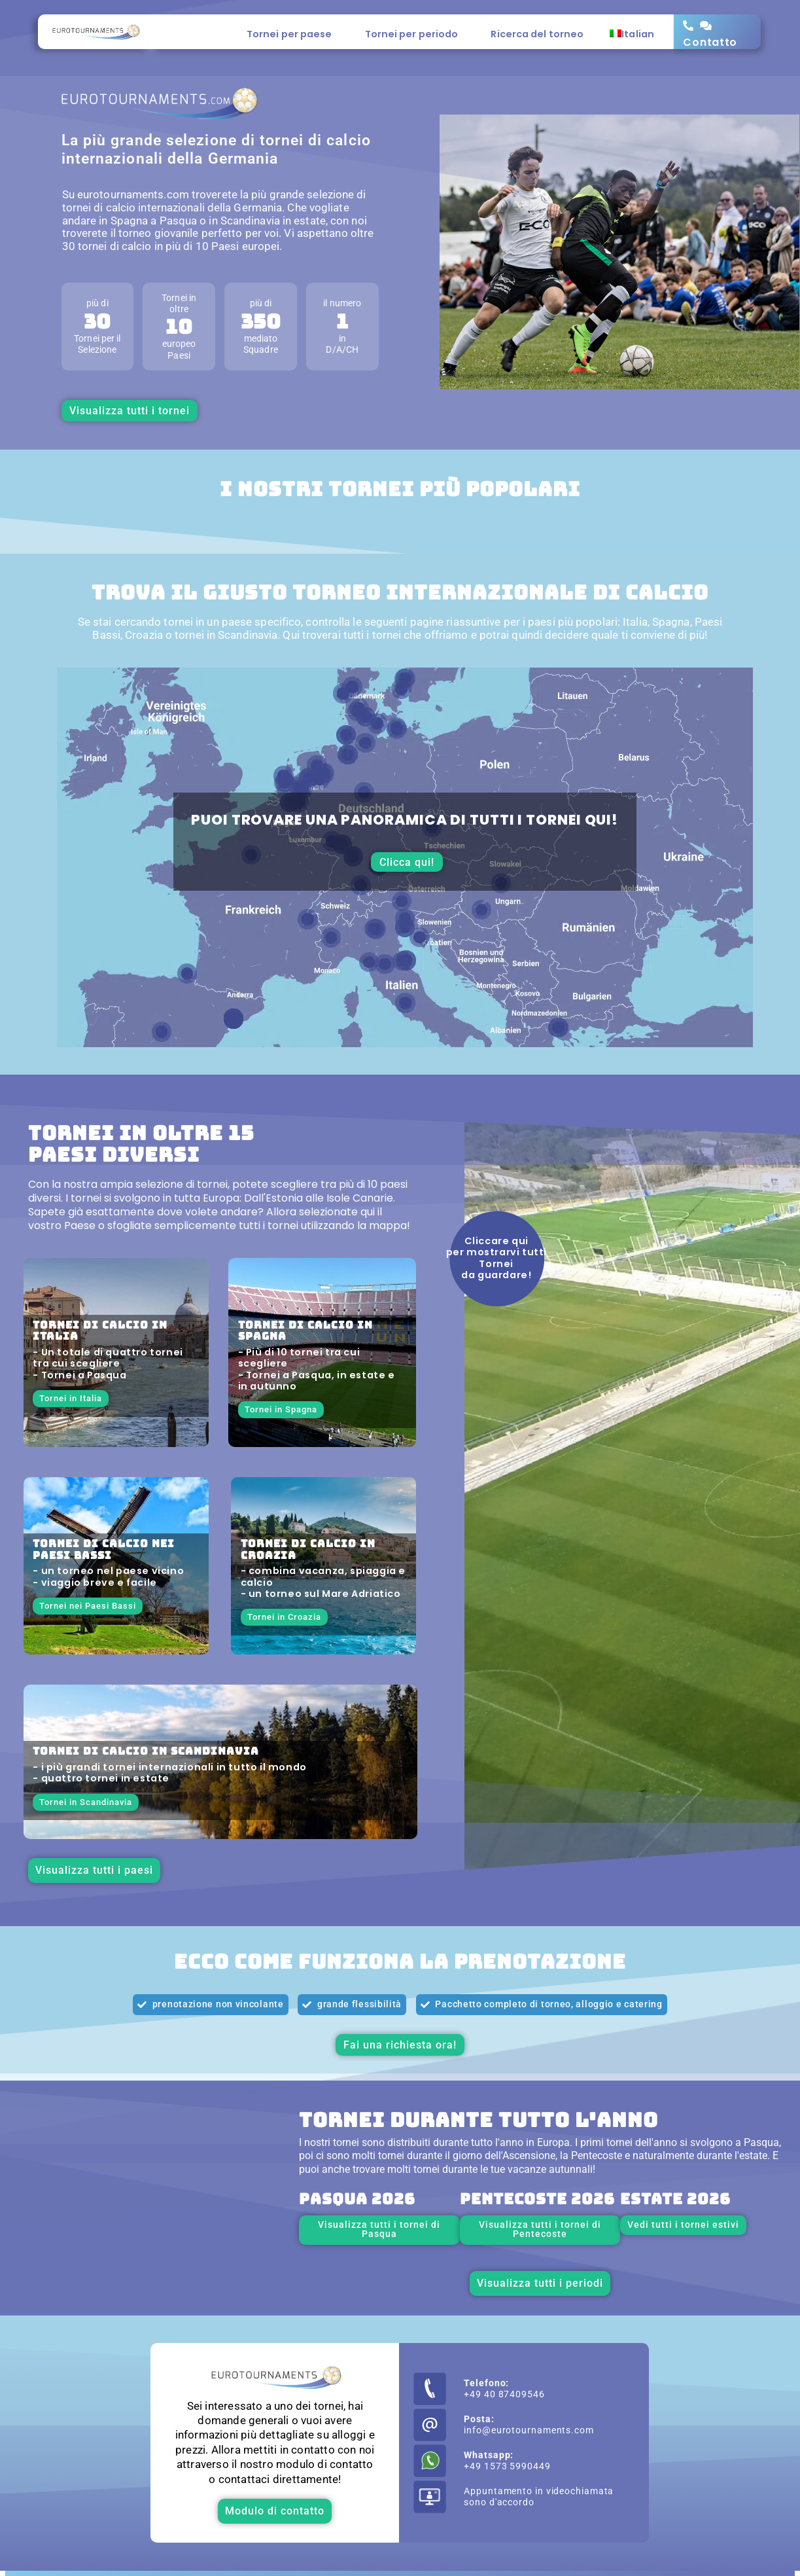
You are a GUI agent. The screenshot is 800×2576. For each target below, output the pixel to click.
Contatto (710, 42)
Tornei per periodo (415, 34)
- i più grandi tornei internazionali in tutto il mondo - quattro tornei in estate (169, 1773)
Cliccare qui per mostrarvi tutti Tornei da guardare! (496, 1257)
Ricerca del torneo (537, 34)
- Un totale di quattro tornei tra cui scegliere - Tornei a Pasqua (108, 1364)
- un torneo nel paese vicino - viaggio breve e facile (108, 1576)
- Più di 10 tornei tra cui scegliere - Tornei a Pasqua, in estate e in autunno (316, 1369)
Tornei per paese (293, 34)
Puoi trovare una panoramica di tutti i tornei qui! (404, 820)
